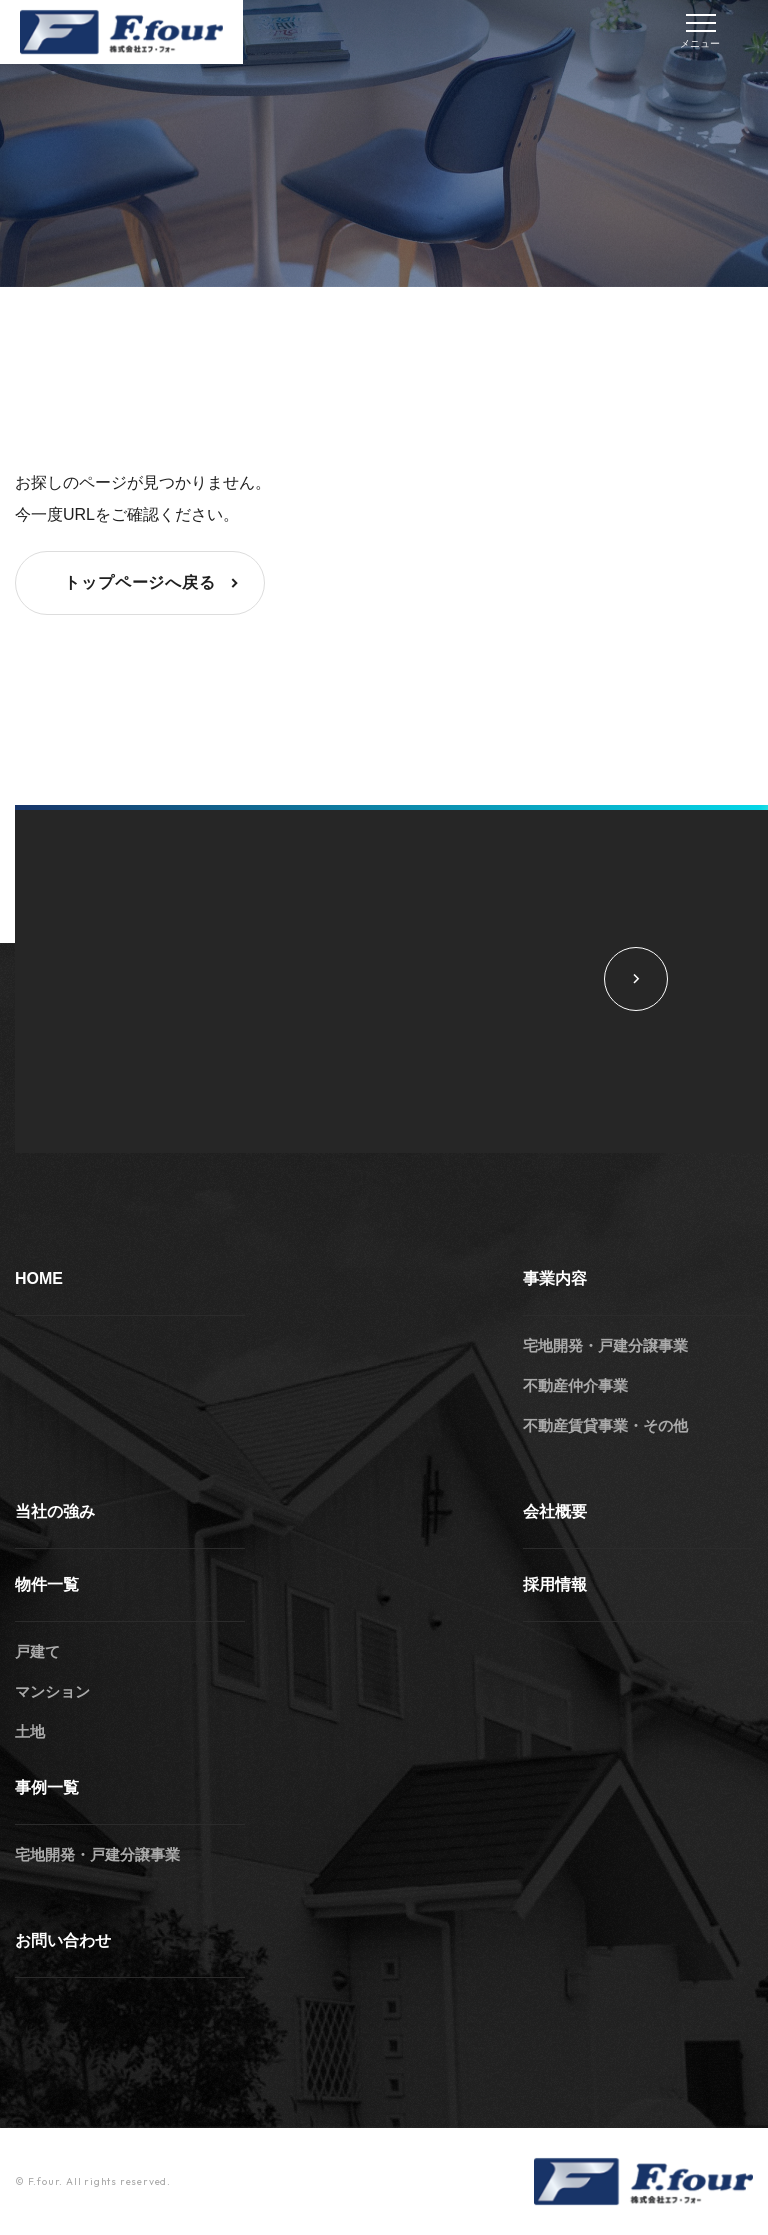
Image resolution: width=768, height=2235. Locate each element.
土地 (30, 1731)
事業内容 (555, 1278)
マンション (52, 1691)
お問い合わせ (63, 1940)
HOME (39, 1278)
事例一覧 (47, 1787)
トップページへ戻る (154, 583)
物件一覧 (47, 1584)
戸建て (37, 1651)
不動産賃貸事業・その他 (605, 1425)
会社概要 (555, 1511)
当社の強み (55, 1511)
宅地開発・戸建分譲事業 (605, 1345)
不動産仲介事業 (575, 1385)
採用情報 (555, 1584)
